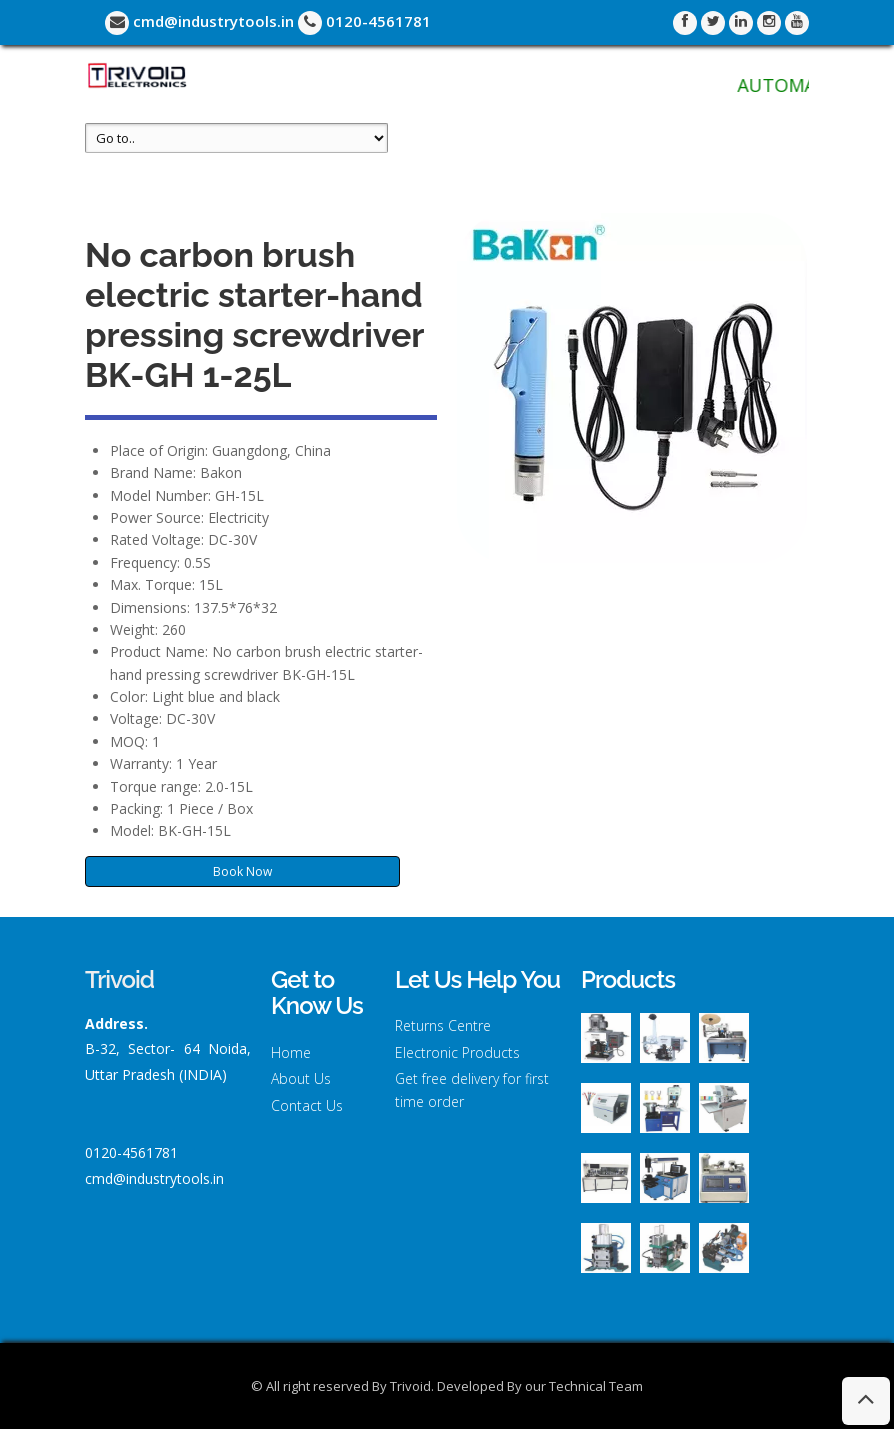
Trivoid (119, 979)
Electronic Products (457, 1052)
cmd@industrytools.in (199, 21)
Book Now (242, 871)
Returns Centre (443, 1025)
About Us (301, 1078)
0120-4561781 (364, 21)
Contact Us (307, 1105)
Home (291, 1052)
